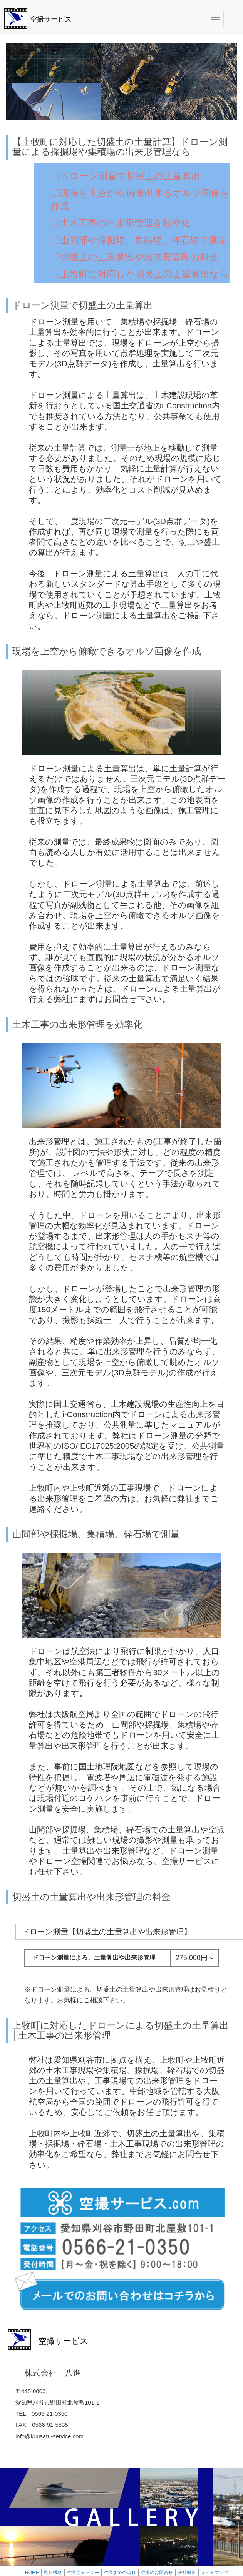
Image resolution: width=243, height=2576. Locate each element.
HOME (32, 2572)
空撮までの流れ (120, 2572)
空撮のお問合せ (157, 2572)
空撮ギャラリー (83, 2572)
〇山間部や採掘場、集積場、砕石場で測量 (139, 240)
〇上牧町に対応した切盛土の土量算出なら (140, 274)
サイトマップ (214, 2572)
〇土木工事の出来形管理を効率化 (120, 223)
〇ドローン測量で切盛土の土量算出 (126, 176)
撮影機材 (53, 2572)
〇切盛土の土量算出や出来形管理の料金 (134, 257)
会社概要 (187, 2572)
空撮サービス (51, 19)
